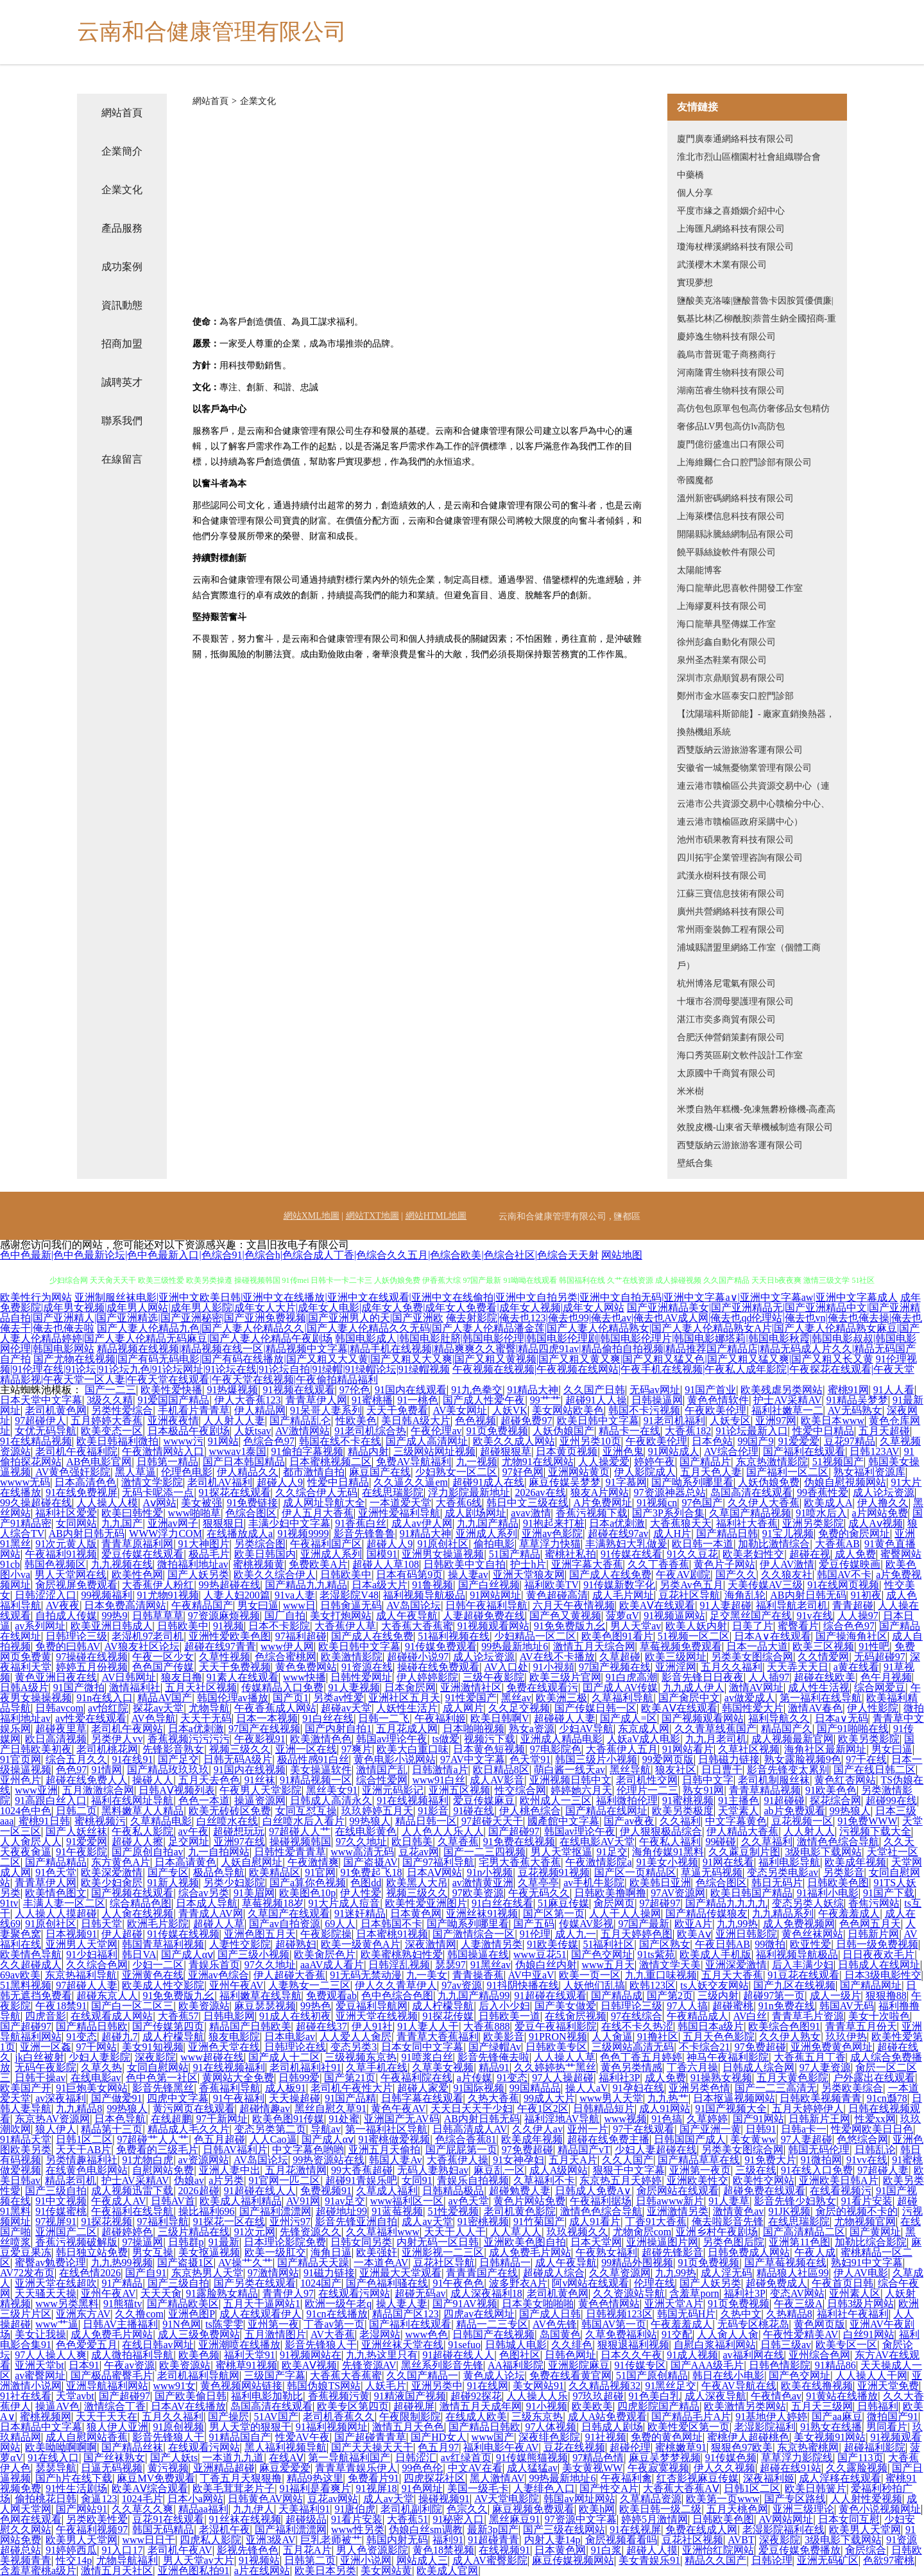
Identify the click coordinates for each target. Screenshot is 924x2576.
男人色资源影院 (372, 2550)
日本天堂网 (596, 2242)
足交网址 (188, 1841)
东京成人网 (643, 1728)
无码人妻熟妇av (432, 2170)
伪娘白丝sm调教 (426, 2529)
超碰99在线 (891, 1800)
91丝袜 (259, 1779)
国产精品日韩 (727, 1533)
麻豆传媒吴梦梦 (565, 1482)
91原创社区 (442, 1543)
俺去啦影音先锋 (728, 2221)
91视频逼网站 (674, 1615)
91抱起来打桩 (554, 1523)
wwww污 (183, 1441)
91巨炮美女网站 (92, 2087)
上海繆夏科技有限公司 (722, 606)
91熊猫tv (122, 2303)
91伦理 (535, 1933)
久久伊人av (537, 2129)
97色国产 (702, 1502)
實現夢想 (695, 283)
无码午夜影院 (45, 2067)
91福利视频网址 (332, 2426)
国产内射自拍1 (338, 1728)
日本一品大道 (757, 1646)
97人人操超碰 (563, 2077)
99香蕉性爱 (822, 1492)
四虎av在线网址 (479, 2313)
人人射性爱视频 (866, 2498)
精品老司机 (70, 2180)
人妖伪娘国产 (563, 1430)
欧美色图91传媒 (288, 2118)
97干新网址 (222, 2118)
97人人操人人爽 (51, 2354)
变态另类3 (353, 2046)
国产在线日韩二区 (875, 1769)
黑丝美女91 (331, 1790)
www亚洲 (36, 1790)
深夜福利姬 (768, 2478)
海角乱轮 (745, 1595)
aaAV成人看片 (332, 1964)
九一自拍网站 (219, 1851)
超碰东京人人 (107, 1995)
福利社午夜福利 (853, 2313)
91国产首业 (710, 1389)
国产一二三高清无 (776, 2087)
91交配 (677, 2334)
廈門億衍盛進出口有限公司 (731, 444)
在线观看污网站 (354, 2293)
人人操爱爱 (603, 1461)
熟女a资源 (531, 1728)
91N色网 (181, 2324)
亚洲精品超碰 (224, 2467)
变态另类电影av (782, 1872)
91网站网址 (495, 1595)
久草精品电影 (161, 1821)
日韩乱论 (875, 2149)
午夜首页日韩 (842, 2283)
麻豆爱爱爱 (285, 2467)
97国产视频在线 (615, 1667)
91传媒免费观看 (441, 1646)
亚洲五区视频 (459, 1790)
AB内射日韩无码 (86, 1533)
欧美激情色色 (321, 1738)
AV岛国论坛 (413, 1605)
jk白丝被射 (39, 2057)
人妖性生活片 (407, 1708)
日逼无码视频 (111, 2467)
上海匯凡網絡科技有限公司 (731, 229)
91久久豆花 (692, 1554)
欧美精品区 (274, 1872)
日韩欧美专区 (556, 2046)
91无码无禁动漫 (366, 1975)
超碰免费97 (526, 1420)
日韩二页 (76, 1810)
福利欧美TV (551, 1584)
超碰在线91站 (790, 2467)
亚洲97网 (775, 1420)
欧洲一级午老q (338, 2303)
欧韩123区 (652, 1985)
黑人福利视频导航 (285, 2447)
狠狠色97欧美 (742, 2447)
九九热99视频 (122, 2262)
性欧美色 (356, 1420)
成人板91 (285, 2087)
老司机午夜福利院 (76, 1451)
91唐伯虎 (354, 2508)
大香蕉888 (486, 2026)
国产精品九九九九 (726, 1903)
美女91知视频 (153, 2046)
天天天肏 (161, 2293)
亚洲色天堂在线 (224, 2046)
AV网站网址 (785, 2519)
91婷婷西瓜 (71, 2550)
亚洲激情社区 (471, 1687)
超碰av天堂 (346, 1708)
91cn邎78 (887, 2098)
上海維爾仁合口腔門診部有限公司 (744, 462)
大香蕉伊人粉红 (158, 1584)
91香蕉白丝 (360, 1523)
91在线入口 (53, 2457)
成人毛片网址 (623, 1595)
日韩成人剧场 (612, 2426)
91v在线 (815, 1615)
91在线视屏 (635, 2529)
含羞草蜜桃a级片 (38, 2570)
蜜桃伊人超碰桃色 (748, 2437)
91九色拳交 (476, 1389)
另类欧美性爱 (97, 2519)
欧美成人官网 (447, 2570)
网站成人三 (422, 2560)
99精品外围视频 (637, 2262)
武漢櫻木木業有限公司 (722, 265)
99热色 (315, 2005)
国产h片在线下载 (73, 2478)
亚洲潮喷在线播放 (239, 2344)
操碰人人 (152, 1779)
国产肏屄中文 (689, 1697)
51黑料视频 (25, 1985)
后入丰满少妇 (803, 1964)
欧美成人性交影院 (163, 1985)
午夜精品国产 (202, 1605)
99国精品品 (535, 2087)
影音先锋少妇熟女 (795, 2200)
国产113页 (860, 2457)
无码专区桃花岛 (753, 2324)
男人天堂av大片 (198, 2560)
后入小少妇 (504, 2005)
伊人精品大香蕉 (742, 1831)
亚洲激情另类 (677, 2211)
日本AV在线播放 (188, 2406)
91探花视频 (106, 2221)
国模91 (381, 1554)
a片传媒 (474, 2077)
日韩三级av (785, 2344)
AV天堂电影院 (506, 2498)
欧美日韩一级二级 (660, 2508)
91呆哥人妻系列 (326, 1410)
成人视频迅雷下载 (132, 2190)
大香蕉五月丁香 (810, 2057)
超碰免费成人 (776, 2283)
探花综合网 (835, 1800)
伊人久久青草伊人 (396, 1985)
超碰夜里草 (61, 1728)
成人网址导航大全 (324, 1502)
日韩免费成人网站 (749, 2252)
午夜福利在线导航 (132, 2211)
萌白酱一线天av (569, 1769)
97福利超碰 (301, 1636)
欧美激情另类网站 (745, 2406)
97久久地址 (361, 1841)
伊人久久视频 (724, 2467)
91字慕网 (626, 1482)
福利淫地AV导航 (561, 2118)
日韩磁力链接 (729, 1759)
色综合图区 (251, 1512)
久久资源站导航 (629, 2293)
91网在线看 (728, 1862)
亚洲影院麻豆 (579, 2365)
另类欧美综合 (852, 2087)
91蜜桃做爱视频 (394, 2139)
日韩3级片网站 (860, 2303)
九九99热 (737, 1923)
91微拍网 (821, 2159)
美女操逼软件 (321, 1769)
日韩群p (186, 2242)
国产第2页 (670, 1995)
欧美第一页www (723, 2498)
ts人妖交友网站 (714, 1985)
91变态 (81, 2036)
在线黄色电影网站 (87, 2170)
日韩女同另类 (361, 2242)
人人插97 (768, 1677)
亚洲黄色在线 (153, 1975)
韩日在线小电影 (728, 2375)
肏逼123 (99, 2498)
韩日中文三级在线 (527, 1502)
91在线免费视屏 (81, 1492)
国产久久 (736, 1574)
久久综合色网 (97, 1964)
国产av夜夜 (629, 1821)
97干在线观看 (643, 2129)
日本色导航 (120, 2118)
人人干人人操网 (625, 1913)
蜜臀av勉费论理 (50, 2262)
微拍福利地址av (192, 1564)
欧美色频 (198, 2354)
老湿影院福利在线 (783, 2529)
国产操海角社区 (851, 1636)
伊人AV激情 (787, 1564)
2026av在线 (540, 1492)
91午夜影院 (81, 1851)
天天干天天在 (106, 2416)
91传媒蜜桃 (61, 2211)
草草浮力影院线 (797, 2457)
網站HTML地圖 (436, 1216)
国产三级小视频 (253, 1954)
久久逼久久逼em (410, 1482)
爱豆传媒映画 (849, 1564)
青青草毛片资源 (808, 2016)
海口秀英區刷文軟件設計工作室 (740, 1055)
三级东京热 (537, 2416)
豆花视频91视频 (554, 1872)
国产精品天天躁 (313, 2262)
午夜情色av (776, 2396)
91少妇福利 (91, 1954)
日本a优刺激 (617, 1523)
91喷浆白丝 (427, 2057)
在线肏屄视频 (575, 2016)
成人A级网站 (558, 2170)
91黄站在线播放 (842, 2396)
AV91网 (303, 2200)
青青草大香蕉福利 (438, 2036)
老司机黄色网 (56, 1410)
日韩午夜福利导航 (486, 1605)
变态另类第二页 (270, 2129)
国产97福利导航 (438, 1862)
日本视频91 (71, 1933)
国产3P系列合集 (668, 1512)
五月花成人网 (407, 1728)
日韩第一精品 (167, 1461)
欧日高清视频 (56, 1738)
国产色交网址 (602, 1954)
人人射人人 (809, 1831)
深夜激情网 (430, 1944)
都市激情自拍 (314, 1471)
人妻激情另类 (491, 1944)
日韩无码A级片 (238, 1759)
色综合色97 (269, 1441)
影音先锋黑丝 (163, 2087)
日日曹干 (721, 1769)
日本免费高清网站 (125, 1605)
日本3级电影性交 (882, 1975)
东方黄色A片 (120, 1862)
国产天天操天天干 (372, 2447)
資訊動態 (121, 305)
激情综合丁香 (115, 2406)
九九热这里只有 (382, 2354)
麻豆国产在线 (380, 1471)
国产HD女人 (438, 2437)
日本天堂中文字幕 (41, 1400)
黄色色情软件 (718, 1400)
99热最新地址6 (514, 1646)
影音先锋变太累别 (788, 1769)
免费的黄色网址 (667, 2437)
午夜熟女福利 (606, 2252)
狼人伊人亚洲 (117, 2426)
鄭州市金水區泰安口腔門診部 (735, 696)
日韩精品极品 (453, 2190)
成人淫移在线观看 (840, 2478)
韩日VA (139, 1954)
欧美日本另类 (325, 2570)
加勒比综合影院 (871, 2242)
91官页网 (20, 1759)
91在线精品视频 (36, 1441)
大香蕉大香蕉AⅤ (681, 2488)
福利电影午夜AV (500, 2447)
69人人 (340, 1923)
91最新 (224, 2242)
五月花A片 (307, 2550)
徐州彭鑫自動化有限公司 (726, 642)
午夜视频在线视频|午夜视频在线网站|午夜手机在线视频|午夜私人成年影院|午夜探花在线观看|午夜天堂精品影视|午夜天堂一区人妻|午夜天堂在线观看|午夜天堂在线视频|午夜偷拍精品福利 (457, 1374)
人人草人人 (516, 2231)
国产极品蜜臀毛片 (112, 2375)
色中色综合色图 (397, 1995)
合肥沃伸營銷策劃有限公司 (731, 1037)
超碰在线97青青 (220, 1646)
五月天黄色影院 (792, 2077)
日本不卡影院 (279, 1625)
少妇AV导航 (586, 1728)
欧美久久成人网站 (514, 1441)
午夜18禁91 (61, 2005)
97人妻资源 (825, 2067)
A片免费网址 (602, 1502)
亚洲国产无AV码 (401, 2118)
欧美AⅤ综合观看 (150, 2488)
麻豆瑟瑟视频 (265, 2005)
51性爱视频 (453, 2211)
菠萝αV (622, 1615)
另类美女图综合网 (752, 1656)
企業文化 (121, 189)
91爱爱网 (86, 1841)
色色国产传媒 (163, 1667)
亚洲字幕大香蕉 (587, 1564)
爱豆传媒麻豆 (484, 1800)
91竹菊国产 (539, 2221)
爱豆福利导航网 (371, 2005)
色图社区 (519, 2354)
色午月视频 (886, 1677)
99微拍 (770, 1944)
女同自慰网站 (158, 2067)
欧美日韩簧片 (815, 2488)
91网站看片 (688, 1749)
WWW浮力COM (165, 1533)
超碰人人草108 (385, 1564)
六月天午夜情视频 (574, 1605)
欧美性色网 (137, 1574)
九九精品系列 (783, 1913)
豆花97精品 (849, 1441)
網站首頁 (121, 112)
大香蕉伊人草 (345, 1625)
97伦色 (354, 1389)
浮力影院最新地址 (469, 1492)
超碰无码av (420, 2293)
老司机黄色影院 (520, 2211)
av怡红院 (108, 1708)
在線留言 (121, 459)
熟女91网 (703, 1790)
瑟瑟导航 (55, 2467)
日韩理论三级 (76, 1636)
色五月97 (438, 2447)
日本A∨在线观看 (772, 1636)
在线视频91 (504, 2550)
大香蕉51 (407, 2519)
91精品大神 (532, 1389)
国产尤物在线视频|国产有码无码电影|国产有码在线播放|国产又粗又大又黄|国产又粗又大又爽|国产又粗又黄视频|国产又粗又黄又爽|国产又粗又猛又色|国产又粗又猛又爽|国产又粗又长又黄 (453, 1358)
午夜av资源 (129, 2365)
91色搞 (666, 2118)
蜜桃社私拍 (570, 1554)
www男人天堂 (611, 2098)
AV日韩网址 (128, 1677)
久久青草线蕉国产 (715, 1728)
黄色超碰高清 (557, 1595)
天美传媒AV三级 (765, 1584)
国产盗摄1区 (185, 2262)
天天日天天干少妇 (472, 2108)
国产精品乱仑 (300, 1420)
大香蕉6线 (459, 1502)
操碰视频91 (444, 2498)
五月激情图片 (275, 2334)
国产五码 (533, 1923)
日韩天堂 (101, 1923)
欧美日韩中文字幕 (598, 1420)
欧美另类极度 (683, 1810)
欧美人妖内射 (696, 1625)
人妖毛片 (385, 2385)
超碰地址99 (341, 2211)
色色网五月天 (870, 1923)
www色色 (426, 2334)
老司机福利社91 (305, 2067)
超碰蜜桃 (732, 2005)
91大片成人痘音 (344, 1903)
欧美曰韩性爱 (132, 1512)
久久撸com (139, 2313)
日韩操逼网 (657, 1400)
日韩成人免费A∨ (593, 2190)
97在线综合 (636, 2016)
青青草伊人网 (316, 1400)
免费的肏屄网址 (854, 1533)
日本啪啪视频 (473, 1728)
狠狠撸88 (886, 1995)
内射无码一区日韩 (438, 2242)
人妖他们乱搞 (594, 1985)
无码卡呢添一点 (158, 1492)
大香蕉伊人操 (457, 2159)
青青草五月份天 (861, 2026)
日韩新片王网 (819, 2118)
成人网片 (463, 1708)
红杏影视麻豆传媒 (697, 2478)
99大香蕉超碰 (362, 2170)
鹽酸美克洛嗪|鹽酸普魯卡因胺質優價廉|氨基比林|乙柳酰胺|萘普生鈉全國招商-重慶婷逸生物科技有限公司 (756, 318)
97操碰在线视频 (92, 1656)
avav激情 (531, 1512)
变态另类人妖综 (808, 1903)
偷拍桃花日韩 (45, 2498)
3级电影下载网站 (823, 1851)
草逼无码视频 (711, 1872)
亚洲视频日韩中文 (570, 1779)
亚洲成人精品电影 (561, 1738)
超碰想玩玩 (238, 1831)
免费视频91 (326, 2190)
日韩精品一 (505, 2262)
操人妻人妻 (401, 2303)
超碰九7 (119, 2036)
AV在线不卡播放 (557, 1656)
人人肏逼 (612, 2036)
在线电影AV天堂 (597, 1841)
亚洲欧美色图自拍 (525, 2242)
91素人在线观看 (242, 1677)
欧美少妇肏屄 (111, 1882)
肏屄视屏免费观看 (76, 1584)
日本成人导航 (206, 1903)
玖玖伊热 (846, 2036)
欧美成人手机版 (715, 1954)
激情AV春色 (815, 1708)
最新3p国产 (492, 2529)
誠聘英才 (121, 382)
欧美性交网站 (763, 2180)
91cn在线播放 (337, 2313)
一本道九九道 (233, 2457)
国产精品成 (616, 1995)
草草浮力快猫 (550, 1543)
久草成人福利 (387, 2190)
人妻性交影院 (240, 1944)
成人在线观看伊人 (260, 2313)
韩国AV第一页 (613, 2324)
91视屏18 (376, 2488)
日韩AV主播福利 (120, 2324)
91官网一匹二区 (284, 2180)
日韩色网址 (570, 2354)
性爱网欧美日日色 (872, 2129)
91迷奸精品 (360, 1913)
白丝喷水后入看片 (303, 1821)
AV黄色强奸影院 (72, 1471)
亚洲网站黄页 (579, 1471)
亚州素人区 (854, 2293)
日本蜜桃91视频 (392, 1933)
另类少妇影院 (234, 1882)
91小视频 (546, 2406)
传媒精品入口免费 (282, 1687)
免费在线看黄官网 (570, 2375)
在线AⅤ (286, 2457)
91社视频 (605, 2437)
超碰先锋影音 (672, 2252)
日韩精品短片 (604, 2108)
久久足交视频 (519, 1708)
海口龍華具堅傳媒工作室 (726, 624)
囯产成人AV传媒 (620, 1687)
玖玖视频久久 (577, 2231)
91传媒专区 (640, 2365)
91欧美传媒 (552, 1944)
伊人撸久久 (883, 1502)
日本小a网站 (195, 2498)
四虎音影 (45, 2016)
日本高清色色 (85, 1482)
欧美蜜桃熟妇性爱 (402, 1954)
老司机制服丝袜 (774, 1779)
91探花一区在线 (229, 2221)
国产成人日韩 (550, 2313)
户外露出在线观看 (874, 2077)
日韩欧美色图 (838, 1882)
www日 (299, 1605)
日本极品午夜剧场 (189, 1430)
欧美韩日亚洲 (660, 1882)
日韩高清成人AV (470, 2129)
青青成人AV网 (210, 1913)
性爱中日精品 (823, 1430)
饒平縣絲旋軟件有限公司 (726, 552)
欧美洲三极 (561, 1697)
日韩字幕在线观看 (422, 2098)
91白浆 (606, 2550)
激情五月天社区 (117, 2570)
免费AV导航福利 (413, 1461)
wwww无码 (25, 1482)
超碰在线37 (321, 2026)
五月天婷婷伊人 (808, 2108)
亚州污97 (290, 2221)
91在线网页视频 (843, 1584)
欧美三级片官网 (565, 1677)
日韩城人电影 (516, 2344)
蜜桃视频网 (45, 2416)
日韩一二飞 (383, 1718)
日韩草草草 (158, 1615)
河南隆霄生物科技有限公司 (731, 372)
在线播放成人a (240, 1533)
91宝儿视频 (788, 1533)
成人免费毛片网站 (530, 2252)
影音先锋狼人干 (321, 2344)
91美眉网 (254, 1892)
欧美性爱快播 (171, 1389)
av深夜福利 (60, 2098)
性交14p (74, 2560)
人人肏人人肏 (727, 2334)
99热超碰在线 (230, 1584)
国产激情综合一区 (473, 1933)
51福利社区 (608, 1944)
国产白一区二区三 (132, 2005)
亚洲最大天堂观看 (400, 2272)
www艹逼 (56, 2324)
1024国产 (320, 2283)
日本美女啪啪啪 (538, 2303)
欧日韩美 (411, 1841)
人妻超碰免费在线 (484, 1615)
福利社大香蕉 (747, 1523)
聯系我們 (121, 420)
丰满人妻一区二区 (64, 1903)
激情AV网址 (756, 1687)
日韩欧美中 (346, 1574)
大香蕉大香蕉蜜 (417, 1625)
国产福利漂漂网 (275, 2211)
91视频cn (657, 1502)
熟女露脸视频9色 (802, 1759)
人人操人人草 (564, 2057)
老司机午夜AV (180, 2550)
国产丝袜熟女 (114, 2457)
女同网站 (76, 1523)
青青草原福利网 (137, 1543)
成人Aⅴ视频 (875, 1523)
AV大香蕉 (333, 2334)
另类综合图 (260, 1543)
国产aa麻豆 (837, 2416)
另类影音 (843, 1872)
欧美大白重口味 (413, 1749)
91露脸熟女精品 (222, 2293)
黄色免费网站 (306, 1667)
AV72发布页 (27, 2272)
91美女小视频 (667, 1862)
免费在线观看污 (542, 1687)
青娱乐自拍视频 (473, 2180)
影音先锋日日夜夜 (703, 1677)
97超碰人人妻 (86, 1985)
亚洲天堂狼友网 (529, 1574)
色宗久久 (467, 2508)
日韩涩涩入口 (45, 1595)
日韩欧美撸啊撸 (610, 1892)
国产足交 (178, 1759)
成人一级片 (835, 1995)
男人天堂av (635, 1625)
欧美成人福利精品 (241, 2200)
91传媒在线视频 (183, 1933)
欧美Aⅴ (694, 1933)
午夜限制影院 (410, 2416)
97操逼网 (142, 2242)
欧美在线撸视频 (817, 2385)
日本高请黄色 (185, 1862)
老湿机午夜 (224, 2529)
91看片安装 (867, 2200)
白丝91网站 (868, 2334)
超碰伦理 (630, 2447)
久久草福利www (383, 2231)
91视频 (228, 1625)
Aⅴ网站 (159, 1502)
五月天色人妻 (711, 1471)
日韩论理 (771, 2560)
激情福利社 (134, 1687)
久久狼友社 (786, 1574)
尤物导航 (209, 1708)
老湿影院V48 (349, 1595)
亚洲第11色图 (799, 2242)
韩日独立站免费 (92, 2252)
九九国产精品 (487, 1523)
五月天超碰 (884, 1430)
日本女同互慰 (849, 2519)
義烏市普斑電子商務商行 (726, 354)
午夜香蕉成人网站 (275, 1708)
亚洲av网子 (173, 1523)
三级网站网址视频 (434, 1451)
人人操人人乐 (537, 2396)
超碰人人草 (218, 1923)
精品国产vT (584, 2149)
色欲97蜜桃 (888, 2560)
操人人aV (586, 2087)
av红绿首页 (466, 2457)
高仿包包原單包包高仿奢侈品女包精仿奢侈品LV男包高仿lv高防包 (753, 417)
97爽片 (356, 1749)
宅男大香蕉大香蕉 (520, 1862)
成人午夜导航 (407, 1615)
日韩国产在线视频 (493, 2334)
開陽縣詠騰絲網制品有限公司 (735, 534)
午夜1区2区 (543, 2108)
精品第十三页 (111, 2129)
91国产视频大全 (731, 2108)
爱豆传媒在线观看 (142, 1554)
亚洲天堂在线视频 (377, 2016)
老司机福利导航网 (198, 2375)
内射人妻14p (552, 2539)
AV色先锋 (555, 2324)
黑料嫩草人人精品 (142, 1810)
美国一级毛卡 (478, 2488)
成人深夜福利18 (486, 2293)
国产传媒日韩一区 (595, 1708)
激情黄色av (738, 2211)
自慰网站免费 (163, 2170)
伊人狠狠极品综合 (661, 1831)
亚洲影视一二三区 (443, 2252)
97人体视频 (550, 2426)
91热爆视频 (232, 1389)
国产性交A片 (608, 2488)
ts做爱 (446, 1738)
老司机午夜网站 (127, 1728)
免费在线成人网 (701, 2529)
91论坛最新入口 (752, 1430)
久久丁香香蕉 (658, 1564)
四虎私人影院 (210, 2539)
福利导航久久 (779, 1718)
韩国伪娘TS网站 (324, 2385)
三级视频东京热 (361, 2057)
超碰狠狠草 (505, 1451)
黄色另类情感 (631, 2067)
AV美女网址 (459, 1410)
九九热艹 (668, 2098)
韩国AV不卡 (844, 1574)
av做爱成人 (749, 1697)
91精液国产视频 (410, 2396)
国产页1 (291, 1697)
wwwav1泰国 (238, 1451)
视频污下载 (489, 1738)
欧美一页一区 (589, 1975)
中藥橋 (690, 175)
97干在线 (866, 1759)
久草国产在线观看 (289, 1913)
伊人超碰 (121, 1933)
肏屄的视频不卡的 (857, 2211)
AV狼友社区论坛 (142, 1646)
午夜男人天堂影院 (260, 1790)
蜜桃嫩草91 (680, 2447)
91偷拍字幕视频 (307, 1451)
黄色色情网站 (609, 2303)
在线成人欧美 (476, 2416)
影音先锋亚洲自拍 (356, 2221)
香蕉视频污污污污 (189, 1738)
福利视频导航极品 (424, 1595)
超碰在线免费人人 (87, 1779)
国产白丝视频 (489, 1584)
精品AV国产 (164, 1697)
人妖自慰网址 (251, 1862)
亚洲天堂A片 (673, 2303)
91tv (9, 1903)
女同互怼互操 (306, 1810)
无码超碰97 (879, 1656)
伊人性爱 (360, 1892)
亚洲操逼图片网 (662, 2242)
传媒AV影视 (586, 1923)
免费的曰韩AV (67, 1646)
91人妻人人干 (428, 2026)
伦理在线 (654, 2283)
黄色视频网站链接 (241, 2385)
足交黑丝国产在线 (751, 1615)
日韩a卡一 (803, 2129)
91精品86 (835, 2365)
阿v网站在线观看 (590, 2283)
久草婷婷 (707, 2118)
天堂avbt (75, 2396)
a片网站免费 (879, 1512)
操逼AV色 (57, 2406)
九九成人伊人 (693, 1687)
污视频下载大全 (875, 1831)
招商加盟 (121, 343)
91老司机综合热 (370, 1430)
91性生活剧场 (76, 2488)
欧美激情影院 (351, 1656)
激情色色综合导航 (838, 1841)
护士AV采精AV (787, 1400)
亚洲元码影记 (393, 1790)
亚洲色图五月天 (260, 1933)
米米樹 (690, 1091)
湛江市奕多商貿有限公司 (726, 1019)
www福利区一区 (407, 2200)
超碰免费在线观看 (764, 2190)
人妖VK (509, 1410)
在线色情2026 (90, 2272)
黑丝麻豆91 (514, 2519)
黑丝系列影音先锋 (442, 2365)
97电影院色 (555, 1749)
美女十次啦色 (879, 2016)
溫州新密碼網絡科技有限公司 (735, 498)
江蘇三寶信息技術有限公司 (731, 893)
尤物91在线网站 (538, 1461)
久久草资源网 (620, 2272)
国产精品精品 (56, 1862)
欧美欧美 (592, 2406)
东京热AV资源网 (52, 2118)
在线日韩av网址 (157, 2344)
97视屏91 (55, 2221)
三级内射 (718, 1995)
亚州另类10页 (590, 1441)
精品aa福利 (203, 2508)
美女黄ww (753, 2139)
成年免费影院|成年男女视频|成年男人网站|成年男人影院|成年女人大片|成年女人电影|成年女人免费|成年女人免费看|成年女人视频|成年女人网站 (460, 1302)
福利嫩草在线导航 (260, 1995)
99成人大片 (549, 2098)
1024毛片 (142, 2498)
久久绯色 (571, 2344)
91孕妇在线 (638, 2087)
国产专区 (168, 1872)
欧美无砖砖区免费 (230, 1810)
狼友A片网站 (599, 1492)
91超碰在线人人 (260, 2190)
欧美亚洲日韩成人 (112, 1625)
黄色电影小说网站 (395, 1759)
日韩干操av (40, 2077)
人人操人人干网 (871, 2375)
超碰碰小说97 (418, 1656)
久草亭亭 (538, 1882)
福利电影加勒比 (267, 2396)
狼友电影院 (234, 2036)
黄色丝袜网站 (812, 1933)
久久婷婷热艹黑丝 (555, 2067)
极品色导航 (218, 1872)
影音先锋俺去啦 (493, 2057)
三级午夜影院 (493, 1677)
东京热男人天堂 (207, 2272)
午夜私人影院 (142, 1831)
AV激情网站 (302, 1430)
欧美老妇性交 (753, 1554)
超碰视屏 (413, 2406)
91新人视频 (173, 1882)
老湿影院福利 (765, 2426)
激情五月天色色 (408, 2426)
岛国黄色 (560, 2334)
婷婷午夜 (654, 1461)
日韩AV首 (173, 2200)
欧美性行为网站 (36, 1297)
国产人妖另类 (198, 1574)
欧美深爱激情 (111, 1872)
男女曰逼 (257, 1605)
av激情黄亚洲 (482, 1882)
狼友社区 (675, 1769)
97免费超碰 (760, 2046)
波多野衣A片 (518, 2283)
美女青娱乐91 (649, 2560)
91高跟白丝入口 (51, 1800)
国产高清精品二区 (804, 2231)
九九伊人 (253, 2508)
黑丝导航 (630, 1769)
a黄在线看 (856, 1667)
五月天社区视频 (201, 1687)
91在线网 (487, 2385)
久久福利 (680, 1821)
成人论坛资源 (883, 1492)
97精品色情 (598, 2457)
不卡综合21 (704, 2046)
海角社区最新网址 (825, 1749)
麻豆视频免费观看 (533, 2508)
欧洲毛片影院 (158, 1923)
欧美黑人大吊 (417, 1882)
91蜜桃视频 (688, 1800)
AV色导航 (154, 1718)
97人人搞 (687, 2005)
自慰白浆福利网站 (715, 2344)
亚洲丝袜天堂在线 (402, 2344)
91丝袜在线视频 (245, 2519)
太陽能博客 (699, 570)
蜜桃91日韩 (44, 1821)
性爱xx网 (875, 2118)
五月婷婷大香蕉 (106, 1420)
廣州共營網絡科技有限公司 (731, 911)
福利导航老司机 (792, 1605)
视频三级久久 (240, 1749)
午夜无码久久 (539, 1892)
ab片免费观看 (794, 1810)
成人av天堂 (427, 2221)
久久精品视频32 (604, 2385)
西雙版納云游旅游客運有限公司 (740, 750)
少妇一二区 (158, 1964)
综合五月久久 (76, 1759)
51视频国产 (838, 1461)
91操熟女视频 (721, 2077)
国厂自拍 (284, 1615)
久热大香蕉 (493, 2098)
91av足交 (345, 2200)
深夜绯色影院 (549, 2437)
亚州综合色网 (819, 2354)
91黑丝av (490, 1964)
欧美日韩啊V (499, 1718)
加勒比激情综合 (774, 1543)
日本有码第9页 (409, 1574)
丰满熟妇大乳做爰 (626, 1543)
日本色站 (712, 1441)
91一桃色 (417, 1400)
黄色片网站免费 (529, 2200)
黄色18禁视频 (443, 2550)
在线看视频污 (840, 2190)
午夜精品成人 (697, 2016)
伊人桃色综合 (530, 1810)
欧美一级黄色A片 (360, 1944)
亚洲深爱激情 (736, 1964)
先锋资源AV (369, 2365)
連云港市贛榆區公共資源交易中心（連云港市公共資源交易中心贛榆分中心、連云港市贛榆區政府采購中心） (753, 804)
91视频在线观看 (299, 1389)
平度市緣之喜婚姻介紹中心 (731, 211)
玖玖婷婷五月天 (377, 1810)
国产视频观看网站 (703, 1718)
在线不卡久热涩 (637, 2026)
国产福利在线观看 (804, 1451)
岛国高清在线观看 (751, 1492)
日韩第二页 (310, 2560)
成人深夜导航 (715, 2396)
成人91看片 (594, 2221)
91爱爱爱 (798, 1441)
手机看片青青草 (194, 1410)
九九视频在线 (122, 1564)
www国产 (493, 2437)
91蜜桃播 (372, 1400)
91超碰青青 (493, 2539)
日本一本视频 (267, 1718)
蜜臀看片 (798, 1625)
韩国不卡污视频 (644, 1410)
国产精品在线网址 (606, 1810)
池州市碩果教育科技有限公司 (735, 840)
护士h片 (528, 1564)
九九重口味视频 (661, 1975)
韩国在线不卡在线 (340, 1441)
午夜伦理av (436, 1430)
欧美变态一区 (111, 1430)
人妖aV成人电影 (644, 1738)
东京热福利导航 (81, 1975)
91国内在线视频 (250, 1769)
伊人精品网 (260, 1410)
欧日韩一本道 (702, 1543)
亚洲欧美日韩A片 (838, 2180)
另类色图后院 (733, 2242)
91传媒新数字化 (619, 1584)
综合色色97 (849, 1625)
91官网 (320, 1872)
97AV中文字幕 (472, 1759)
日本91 (84, 2365)
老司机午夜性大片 (352, 2087)
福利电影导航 (789, 1862)
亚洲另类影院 (813, 1523)
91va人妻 (295, 1595)
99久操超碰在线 (36, 1502)
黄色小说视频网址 (880, 2508)
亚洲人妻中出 (230, 2170)
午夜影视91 (260, 1738)
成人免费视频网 (799, 1923)
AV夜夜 (63, 1605)
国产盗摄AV (370, 1862)
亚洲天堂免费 (888, 2385)
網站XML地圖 (311, 1216)
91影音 (433, 1810)
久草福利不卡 (544, 2180)
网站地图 (621, 1254)
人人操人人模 (107, 1502)
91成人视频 (692, 2354)
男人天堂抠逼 (561, 1851)
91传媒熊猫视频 (532, 2457)
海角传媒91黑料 (668, 1851)
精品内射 (368, 1451)
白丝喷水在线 (227, 1821)
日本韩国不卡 (391, 1923)
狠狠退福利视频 (633, 2344)
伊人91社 (372, 2026)
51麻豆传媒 (563, 1903)
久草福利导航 (622, 1697)
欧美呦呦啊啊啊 (61, 2447)
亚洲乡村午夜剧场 (717, 2231)
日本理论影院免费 (285, 2242)
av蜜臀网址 (40, 2375)
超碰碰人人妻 (564, 1718)
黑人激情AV (497, 2478)
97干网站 (96, 2046)
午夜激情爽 (313, 1862)
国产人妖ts (174, 2457)
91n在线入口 (104, 1697)
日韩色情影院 (779, 2365)
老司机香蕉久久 (339, 2416)
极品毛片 (209, 1554)
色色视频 (475, 1420)
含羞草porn (694, 2293)
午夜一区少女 (163, 1656)
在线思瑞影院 (393, 1492)
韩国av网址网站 (579, 2498)
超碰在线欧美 (824, 1677)
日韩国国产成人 (690, 2139)
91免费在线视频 (519, 1841)
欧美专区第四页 (353, 2406)
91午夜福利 (238, 2098)
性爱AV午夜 (302, 2437)
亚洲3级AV (270, 2539)
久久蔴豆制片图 (744, 1851)
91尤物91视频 (168, 1595)
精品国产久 (786, 1728)
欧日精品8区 (501, 1769)
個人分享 (695, 193)
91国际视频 (478, 2087)
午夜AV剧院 (683, 1574)
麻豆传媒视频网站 (573, 2560)
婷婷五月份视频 (92, 1667)
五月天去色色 (209, 1779)
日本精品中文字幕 (41, 2426)
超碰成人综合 (554, 2272)
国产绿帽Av (494, 2046)
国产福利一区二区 (787, 1471)
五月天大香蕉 (732, 1975)
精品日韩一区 (426, 1821)
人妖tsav (252, 1430)
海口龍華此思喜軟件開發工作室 (740, 588)
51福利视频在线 (454, 1636)
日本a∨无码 (841, 1718)
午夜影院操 (326, 1933)
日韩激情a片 (440, 1769)
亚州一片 (587, 2129)
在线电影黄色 (366, 1831)
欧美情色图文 (56, 1892)
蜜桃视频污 (100, 1821)
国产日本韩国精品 (244, 1461)
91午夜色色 (458, 2283)
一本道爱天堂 (400, 1502)
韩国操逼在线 (478, 1954)
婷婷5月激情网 (654, 2519)
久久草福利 (766, 1841)
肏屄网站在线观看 (678, 2190)
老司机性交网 (647, 1779)
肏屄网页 (614, 1903)
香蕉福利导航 (230, 2087)
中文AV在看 (475, 2467)
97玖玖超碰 (598, 2396)
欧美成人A (828, 1502)
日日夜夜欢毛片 (878, 1954)
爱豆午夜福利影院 (556, 2026)
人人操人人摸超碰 (56, 1913)
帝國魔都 (695, 480)
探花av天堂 (158, 1708)
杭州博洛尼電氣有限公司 (726, 983)
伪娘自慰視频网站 (845, 1482)
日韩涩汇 (415, 2457)
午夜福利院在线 (416, 2077)
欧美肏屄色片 (324, 1954)
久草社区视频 (749, 1749)
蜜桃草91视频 (246, 2365)
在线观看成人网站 (112, 2016)
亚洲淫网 (675, 1667)
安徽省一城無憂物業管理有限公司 (744, 768)
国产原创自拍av (147, 1851)
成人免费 (855, 1554)
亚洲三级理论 (803, 2508)
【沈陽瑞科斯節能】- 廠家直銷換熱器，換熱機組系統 (756, 723)
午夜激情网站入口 (163, 1451)
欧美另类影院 (869, 1738)
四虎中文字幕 (178, 2098)
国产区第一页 (554, 1913)
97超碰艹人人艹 (153, 2139)
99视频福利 (106, 1595)
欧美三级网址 (675, 1656)
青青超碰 (852, 1605)
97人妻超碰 (806, 2139)
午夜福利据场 (600, 2200)
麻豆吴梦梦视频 (665, 2457)
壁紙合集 (695, 1163)
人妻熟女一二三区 (309, 1985)
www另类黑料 (67, 2303)
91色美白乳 (654, 2396)
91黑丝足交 (670, 2385)
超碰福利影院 (874, 2447)
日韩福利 (877, 2406)
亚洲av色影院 (552, 1533)
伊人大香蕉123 (247, 1400)
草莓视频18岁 (273, 1903)
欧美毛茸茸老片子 (234, 2488)
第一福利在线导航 (821, 1697)
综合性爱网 (381, 1779)
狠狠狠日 (223, 1523)
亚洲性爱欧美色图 (230, 1636)
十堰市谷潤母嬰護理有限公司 (735, 1001)
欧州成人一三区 (556, 1800)
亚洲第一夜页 (700, 2170)
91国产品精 (350, 2098)
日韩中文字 (707, 1779)
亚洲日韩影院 (746, 1933)
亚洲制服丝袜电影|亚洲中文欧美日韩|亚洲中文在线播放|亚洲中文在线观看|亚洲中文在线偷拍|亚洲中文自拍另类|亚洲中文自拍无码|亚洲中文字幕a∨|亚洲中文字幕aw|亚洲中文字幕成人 (486, 1297)
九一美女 (426, 1975)
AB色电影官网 (99, 1461)
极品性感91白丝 (313, 1759)
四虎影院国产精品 (658, 2406)
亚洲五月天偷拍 (384, 2149)
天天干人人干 (455, 2231)
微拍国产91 (892, 2416)
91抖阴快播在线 (523, 1985)
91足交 (612, 1851)
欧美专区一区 (846, 2344)
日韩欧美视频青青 (821, 2098)
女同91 (417, 2180)
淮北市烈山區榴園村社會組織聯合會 (749, 157)
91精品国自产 (240, 2437)
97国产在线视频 (264, 1728)
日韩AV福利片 (235, 2149)
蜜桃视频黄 (258, 1564)
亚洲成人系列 (486, 1533)
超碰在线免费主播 (608, 2139)
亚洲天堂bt (39, 2365)
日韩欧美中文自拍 (465, 1564)
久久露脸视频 (856, 2467)
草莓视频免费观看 (681, 1646)
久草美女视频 (443, 2067)
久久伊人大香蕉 (764, 1502)
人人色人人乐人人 (443, 1831)
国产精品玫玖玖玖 (168, 1769)
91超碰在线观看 (550, 1995)
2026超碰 (198, 2190)
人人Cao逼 (273, 2139)
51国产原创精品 (652, 2375)
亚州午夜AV (236, 1985)
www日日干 (148, 2539)
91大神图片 (204, 1543)
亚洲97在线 (239, 1841)
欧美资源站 (204, 2005)
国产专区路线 (795, 2498)
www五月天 (608, 1964)
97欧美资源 (478, 1892)
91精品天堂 (25, 2139)
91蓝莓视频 (397, 2211)
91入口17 (121, 2550)
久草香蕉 (458, 1841)
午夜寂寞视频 (658, 2467)
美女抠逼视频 (209, 2252)
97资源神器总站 (670, 1492)
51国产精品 (514, 1554)
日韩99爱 (299, 2077)
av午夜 (193, 1831)
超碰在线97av (618, 1533)
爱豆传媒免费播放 (799, 2550)
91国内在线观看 (411, 1389)
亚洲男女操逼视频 (443, 1554)
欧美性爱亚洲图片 (426, 1903)
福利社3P (619, 2077)
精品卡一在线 (629, 1430)
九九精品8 (79, 2108)
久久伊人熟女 (790, 2036)
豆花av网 (418, 1851)
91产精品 (121, 2283)
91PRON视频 (558, 2036)
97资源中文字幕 (581, 2519)
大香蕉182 (688, 1430)
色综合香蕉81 (466, 2139)
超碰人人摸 (652, 2550)
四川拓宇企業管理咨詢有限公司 (740, 858)
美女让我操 (40, 2334)
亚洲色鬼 (623, 1451)
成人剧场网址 (475, 1512)
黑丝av (516, 1697)
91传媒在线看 (631, 1554)
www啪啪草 (194, 1512)
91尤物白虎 (147, 2159)
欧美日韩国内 (265, 1554)
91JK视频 (790, 2211)
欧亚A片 (693, 1923)
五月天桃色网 (737, 2508)
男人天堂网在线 (71, 1574)
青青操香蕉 (478, 1975)
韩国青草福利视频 (163, 1944)
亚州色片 (20, 1779)
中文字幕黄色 (736, 1821)
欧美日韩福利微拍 (117, 1441)
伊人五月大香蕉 (318, 1512)
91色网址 (422, 2488)
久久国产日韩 (594, 1389)
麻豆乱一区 (499, 2170)
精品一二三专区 (492, 2324)
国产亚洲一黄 (710, 2129)
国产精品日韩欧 (92, 2026)
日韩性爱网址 (361, 1677)
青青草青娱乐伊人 (356, 2467)
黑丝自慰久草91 (330, 2108)
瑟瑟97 (450, 1964)
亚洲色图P (191, 2313)
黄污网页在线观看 (194, 2108)
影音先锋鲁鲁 (364, 1533)
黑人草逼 (135, 1471)
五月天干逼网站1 (261, 2303)
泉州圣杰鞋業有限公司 (722, 660)
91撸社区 (657, 2036)
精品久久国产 (715, 2560)
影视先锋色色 (247, 2550)
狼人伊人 (55, 2129)
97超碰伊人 (40, 1420)
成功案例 (121, 266)
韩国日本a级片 (711, 2026)
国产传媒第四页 (168, 2026)
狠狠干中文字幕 (629, 2170)
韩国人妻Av (395, 2159)
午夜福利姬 (440, 1718)
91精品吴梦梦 (857, 1400)
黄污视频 (168, 2467)
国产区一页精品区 (635, 1872)
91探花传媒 (448, 2016)
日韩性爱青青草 (290, 1851)
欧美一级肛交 (275, 2252)
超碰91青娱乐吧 (361, 2180)
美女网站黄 (386, 2570)
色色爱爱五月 (86, 2344)
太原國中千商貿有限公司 (726, 1073)
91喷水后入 (821, 1512)
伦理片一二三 (647, 1790)
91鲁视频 (432, 1584)
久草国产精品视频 (750, 1512)
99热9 (114, 1615)
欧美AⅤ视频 (310, 2365)
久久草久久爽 (142, 2508)
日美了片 (752, 1625)
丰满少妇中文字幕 (289, 1523)
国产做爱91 (116, 2098)
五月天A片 (573, 2159)
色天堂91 (530, 1759)
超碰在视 (809, 1554)
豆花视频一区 (802, 1821)
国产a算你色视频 (308, 1882)
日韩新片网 (873, 1933)
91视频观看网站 (493, 1625)
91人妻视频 (354, 1687)
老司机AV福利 (219, 1482)
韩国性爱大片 (752, 1708)
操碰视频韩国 (300, 1841)
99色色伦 (422, 2467)
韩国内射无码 (397, 2539)
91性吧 (874, 1646)
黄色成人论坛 (494, 2375)
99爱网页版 (668, 1759)
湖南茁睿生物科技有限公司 (731, 390)
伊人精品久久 (247, 1471)
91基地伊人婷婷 (771, 2416)
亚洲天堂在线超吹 (56, 2283)
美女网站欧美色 (568, 1410)
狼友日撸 (181, 1677)
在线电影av (96, 2077)
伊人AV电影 (861, 2272)
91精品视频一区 (316, 1779)
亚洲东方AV (83, 2313)
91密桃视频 (483, 2221)
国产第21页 (349, 2077)
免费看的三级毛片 (157, 2149)
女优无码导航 (45, 1430)
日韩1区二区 (84, 2139)
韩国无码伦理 (819, 2149)
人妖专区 (730, 1420)
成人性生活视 (819, 1687)
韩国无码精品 (163, 2529)
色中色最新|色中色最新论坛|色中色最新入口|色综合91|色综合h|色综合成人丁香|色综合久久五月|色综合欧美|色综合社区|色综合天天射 (299, 1254)
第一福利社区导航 (386, 2129)
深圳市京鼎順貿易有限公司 (731, 678)
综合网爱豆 (879, 1687)
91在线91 (132, 1759)
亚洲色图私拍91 (194, 2570)
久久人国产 (627, 2159)
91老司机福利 (674, 1420)
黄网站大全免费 (238, 2077)
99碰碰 (720, 1841)
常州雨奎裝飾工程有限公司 (731, 929)
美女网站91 (538, 2385)
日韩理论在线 (295, 2046)
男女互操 (152, 2252)
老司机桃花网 (107, 1749)
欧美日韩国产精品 (751, 1892)
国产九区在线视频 (794, 1985)
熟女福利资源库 (869, 1471)
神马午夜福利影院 (728, 2057)
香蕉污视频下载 (592, 1512)
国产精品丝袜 (132, 2447)
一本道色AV (381, 2262)
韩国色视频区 (55, 1564)
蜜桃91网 (848, 1389)
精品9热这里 (315, 2478)
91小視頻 (553, 1667)
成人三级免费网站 (199, 2334)
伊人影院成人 (645, 1471)
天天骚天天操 (45, 2293)
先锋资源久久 (310, 2231)
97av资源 (461, 1985)
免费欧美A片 (318, 1564)
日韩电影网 (229, 2016)
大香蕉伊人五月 (622, 1749)
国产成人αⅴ (187, 1954)
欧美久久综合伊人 (275, 1574)
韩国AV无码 (846, 2005)
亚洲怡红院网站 (718, 2550)
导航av (326, 2129)
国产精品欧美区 (183, 2303)
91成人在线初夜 (295, 2016)
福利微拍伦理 (627, 1800)
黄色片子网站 (724, 1564)
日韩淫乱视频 (399, 1964)
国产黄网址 (875, 2231)
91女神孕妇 (518, 2159)
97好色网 (522, 1471)
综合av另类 (203, 1892)
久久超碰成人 (31, 1964)
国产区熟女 (664, 1944)
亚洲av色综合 (218, 1975)
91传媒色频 (731, 2457)
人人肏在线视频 (137, 1913)
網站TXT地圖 (372, 1216)
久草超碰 (619, 1656)
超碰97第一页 (774, 1995)
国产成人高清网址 (427, 1441)
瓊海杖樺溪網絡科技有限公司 (735, 247)
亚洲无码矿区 (828, 2560)
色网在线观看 (31, 2519)
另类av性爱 (338, 1697)
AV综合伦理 (731, 1451)
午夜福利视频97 (92, 2529)
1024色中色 (25, 1810)
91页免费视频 (497, 1430)
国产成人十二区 (284, 2057)
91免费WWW (867, 1821)
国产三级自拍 (56, 2190)
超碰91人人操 (596, 1400)
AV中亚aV (531, 1975)
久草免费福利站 (621, 2334)
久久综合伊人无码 (316, 1492)
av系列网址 (40, 1625)
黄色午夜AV (398, 2108)
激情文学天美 (670, 1964)
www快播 (304, 1677)
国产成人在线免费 (610, 1574)
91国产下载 (888, 1892)
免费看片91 (373, 2478)
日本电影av (289, 2036)
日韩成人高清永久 (331, 1800)
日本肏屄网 (410, 1687)
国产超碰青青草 (370, 2437)
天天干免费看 (397, 1410)
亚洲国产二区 (66, 2231)
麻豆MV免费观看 (156, 2478)
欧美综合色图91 (784, 2026)
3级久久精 (110, 1400)
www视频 (625, 2118)
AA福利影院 (515, 2365)
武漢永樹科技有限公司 (722, 875)
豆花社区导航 (689, 1595)
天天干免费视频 (235, 1667)
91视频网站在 (310, 2354)
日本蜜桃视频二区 (330, 1461)
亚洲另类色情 (699, 2087)
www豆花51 (540, 1954)
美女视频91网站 (830, 2437)
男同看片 (886, 2426)
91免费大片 (770, 2159)
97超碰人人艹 (299, 1831)
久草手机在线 (376, 2067)
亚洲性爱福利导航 (399, 1512)
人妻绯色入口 (544, 2488)
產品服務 (121, 228)
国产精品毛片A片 (691, 2416)
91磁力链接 (329, 2272)
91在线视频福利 (413, 1800)
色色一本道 (204, 1800)
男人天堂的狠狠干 (250, 2426)
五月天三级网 (822, 2406)
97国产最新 (643, 1923)
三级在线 (755, 2170)
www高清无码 (362, 1851)
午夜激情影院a (598, 1862)
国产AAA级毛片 (707, 2365)
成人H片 (672, 1533)
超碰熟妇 (295, 1944)
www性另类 (357, 2529)
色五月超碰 (219, 2139)
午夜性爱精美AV (800, 2334)
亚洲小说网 (365, 2560)
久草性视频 (224, 1656)
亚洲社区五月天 (404, 1697)
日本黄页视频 (566, 1451)
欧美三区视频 (823, 1646)
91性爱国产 (471, 1697)
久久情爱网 (823, 1656)
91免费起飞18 (371, 1872)
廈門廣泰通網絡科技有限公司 (735, 139)
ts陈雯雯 (224, 2324)
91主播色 (738, 1800)
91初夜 (866, 1595)
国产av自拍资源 (284, 1923)
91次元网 (254, 2231)
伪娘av (189, 2180)
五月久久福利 (731, 1667)
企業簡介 (121, 151)
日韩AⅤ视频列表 (177, 1790)
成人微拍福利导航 (132, 2354)
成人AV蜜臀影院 (489, 2560)
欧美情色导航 (31, 1954)
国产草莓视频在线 (785, 2262)
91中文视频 (61, 2200)
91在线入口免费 (817, 2170)
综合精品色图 (140, 1903)
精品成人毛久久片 (189, 2129)
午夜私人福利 (670, 1841)
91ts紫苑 (656, 1954)
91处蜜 (344, 2118)
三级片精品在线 (194, 2231)
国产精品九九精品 (306, 1584)
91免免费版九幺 (570, 1625)
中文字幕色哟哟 (308, 2149)
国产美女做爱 (565, 2005)
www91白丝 (438, 1779)
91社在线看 (25, 2396)
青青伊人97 (288, 2293)
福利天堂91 (249, 2354)
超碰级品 (306, 2519)
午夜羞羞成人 (849, 1913)
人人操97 (857, 1615)
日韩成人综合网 (758, 2067)
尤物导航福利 (127, 2560)
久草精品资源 (650, 2498)
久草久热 (101, 2067)
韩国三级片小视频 (596, 1759)
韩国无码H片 (686, 2313)
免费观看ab (331, 1995)
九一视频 (476, 1461)
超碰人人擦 (137, 1841)
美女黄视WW (592, 2467)
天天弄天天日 (797, 1667)
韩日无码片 (777, 1882)
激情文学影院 (152, 1482)
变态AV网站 (797, 2293)
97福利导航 (163, 2221)
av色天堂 (469, 2200)
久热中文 (741, 2313)
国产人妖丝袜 (76, 1831)
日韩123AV (874, 1451)
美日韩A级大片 (415, 1420)
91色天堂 (55, 1872)
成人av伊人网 (421, 1523)
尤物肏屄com (642, 2231)
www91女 (174, 2385)
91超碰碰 (784, 1800)
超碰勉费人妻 (520, 2190)
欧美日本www (832, 1420)
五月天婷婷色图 (636, 1933)
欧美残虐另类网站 (781, 1389)
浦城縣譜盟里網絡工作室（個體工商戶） (749, 956)
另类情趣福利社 (81, 2159)
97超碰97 (659, 1903)
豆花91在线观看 (168, 2519)
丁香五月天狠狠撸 (241, 2478)
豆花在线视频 (574, 2447)
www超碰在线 (212, 2057)
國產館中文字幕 (563, 1821)
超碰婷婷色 (127, 2231)
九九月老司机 (716, 1738)
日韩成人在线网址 (879, 1964)
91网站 (223, 1441)
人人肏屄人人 (31, 1841)
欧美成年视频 (855, 1862)
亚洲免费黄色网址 (832, 2046)
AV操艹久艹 (245, 2262)
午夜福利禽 (626, 2478)
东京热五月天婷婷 (620, 2180)
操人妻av (468, 1574)
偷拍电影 (494, 1543)
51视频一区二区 (694, 1636)
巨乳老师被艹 (331, 2539)
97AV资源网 (678, 1892)
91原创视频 (178, 2426)
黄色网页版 (819, 2324)
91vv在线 (866, 2159)
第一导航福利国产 (349, 2457)
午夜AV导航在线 (738, 2385)
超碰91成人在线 (488, 1482)
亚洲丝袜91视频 (482, 1913)
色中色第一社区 (162, 2077)
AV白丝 (750, 2016)
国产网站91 (81, 2508)
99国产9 (755, 1441)
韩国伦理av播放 (232, 1697)
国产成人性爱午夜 (484, 1400)
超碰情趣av (264, 2108)
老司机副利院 (411, 2508)
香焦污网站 (874, 1903)
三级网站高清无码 (633, 2046)
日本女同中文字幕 (422, 2046)
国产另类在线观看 (255, 2283)
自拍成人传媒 (66, 1615)
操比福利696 (206, 2211)
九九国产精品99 (473, 1995)
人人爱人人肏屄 (355, 2036)
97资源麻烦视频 (224, 1615)
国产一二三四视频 (484, 1851)
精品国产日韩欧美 (250, 2026)
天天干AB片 (83, 2149)
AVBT (741, 2539)
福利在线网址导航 (132, 1800)
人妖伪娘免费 (769, 1482)
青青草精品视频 (765, 1790)
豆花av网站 (332, 2498)
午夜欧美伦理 (715, 1410)
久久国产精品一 (422, 2375)
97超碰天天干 (492, 1821)
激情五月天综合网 (594, 1646)
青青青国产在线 (482, 2272)
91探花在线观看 (235, 1492)
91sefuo (464, 2344)
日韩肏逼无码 (351, 1605)
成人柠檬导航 (443, 2005)
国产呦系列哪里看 (692, 1482)
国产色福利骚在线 (387, 2283)
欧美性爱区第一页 (688, 2426)
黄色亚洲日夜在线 (56, 1677)
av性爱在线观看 (90, 1718)
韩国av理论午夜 (391, 1738)
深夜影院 (155, 2057)
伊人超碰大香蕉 (289, 1975)
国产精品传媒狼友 (706, 1913)
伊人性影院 (872, 1708)
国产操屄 (228, 2416)
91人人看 (893, 1389)
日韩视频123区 (619, 2313)
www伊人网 (287, 1646)
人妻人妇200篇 (236, 1595)
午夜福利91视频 (61, 1554)
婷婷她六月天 (581, 1790)
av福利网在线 (753, 2354)
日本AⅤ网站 (435, 1872)
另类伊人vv (116, 1738)
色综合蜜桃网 (285, 1656)
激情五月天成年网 (481, 2406)
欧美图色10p (307, 1892)
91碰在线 (473, 1810)
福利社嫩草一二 (787, 1410)
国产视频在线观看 (132, 1892)
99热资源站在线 (328, 2159)
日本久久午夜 (631, 2354)
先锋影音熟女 (173, 1749)
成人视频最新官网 (792, 1738)
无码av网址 (654, 1389)
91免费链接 (252, 1502)
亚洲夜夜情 (173, 1420)
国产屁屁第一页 (461, 2149)
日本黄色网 (415, 1913)
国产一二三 (110, 1389)
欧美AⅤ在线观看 (657, 1605)
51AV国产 (276, 2416)
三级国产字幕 (274, 2375)
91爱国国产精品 (173, 1400)
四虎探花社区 (434, 2478)
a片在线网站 (262, 2570)
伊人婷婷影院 (427, 1677)
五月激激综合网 (98, 1790)
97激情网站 (273, 2272)
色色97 (71, 1769)
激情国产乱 (381, 1769)
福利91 (447, 2539)
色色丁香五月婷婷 (641, 2057)
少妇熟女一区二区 (456, 1471)
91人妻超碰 (725, 1605)
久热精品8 (789, 2313)
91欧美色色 (831, 1790)
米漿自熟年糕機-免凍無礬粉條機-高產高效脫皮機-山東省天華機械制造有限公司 (756, 1118)
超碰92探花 (476, 2396)
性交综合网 (520, 1790)
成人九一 (575, 1933)
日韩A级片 (24, 1687)
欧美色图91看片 (617, 1636)
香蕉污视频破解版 (76, 2242)
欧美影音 (503, 2036)
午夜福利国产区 (326, 1543)
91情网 (106, 1769)
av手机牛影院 (593, 1882)
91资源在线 (367, 1667)
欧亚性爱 (810, 1944)
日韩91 (761, 2129)
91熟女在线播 (831, 2426)
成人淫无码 (726, 2272)
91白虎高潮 (631, 1677)
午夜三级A (798, 2303)
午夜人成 (814, 2252)
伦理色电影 (186, 1471)
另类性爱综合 (122, 1410)
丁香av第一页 (334, 2324)
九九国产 (121, 1523)
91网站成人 (673, 1451)
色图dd (365, 1882)
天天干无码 (206, 1718)
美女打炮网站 (341, 1615)
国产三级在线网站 (564, 2529)
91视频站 (259, 2560)
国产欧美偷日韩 (191, 2396)
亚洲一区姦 (45, 2046)
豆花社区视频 (692, 2539)
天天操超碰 (294, 2098)
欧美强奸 (376, 2252)
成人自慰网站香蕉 (87, 2437)
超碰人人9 (280, 1482)
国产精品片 (705, 1461)
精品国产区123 (405, 2313)
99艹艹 (545, 1400)
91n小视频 (489, 1872)
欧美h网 (597, 2508)
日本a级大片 (379, 1584)
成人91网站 (664, 2108)
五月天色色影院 (719, 2036)
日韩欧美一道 (509, 2016)
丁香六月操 (692, 2067)
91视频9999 (303, 1533)
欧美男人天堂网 (865, 2529)
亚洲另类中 (437, 2385)
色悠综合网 (862, 2139)
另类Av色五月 (691, 1584)
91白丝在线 (328, 1718)
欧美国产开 (25, 2087)
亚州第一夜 (273, 2324)
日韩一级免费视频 (877, 1944)
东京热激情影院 (772, 1461)
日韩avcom (59, 1708)
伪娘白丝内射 (546, 1964)
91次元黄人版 (66, 1543)
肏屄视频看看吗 (621, 2539)
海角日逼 (331, 2252)
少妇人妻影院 (99, 2057)
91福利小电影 (828, 1892)
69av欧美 (20, 1975)
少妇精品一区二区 (535, 1636)
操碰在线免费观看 (438, 1667)
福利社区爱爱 (66, 1512)
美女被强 (201, 1502)
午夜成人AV (118, 2200)
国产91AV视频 (464, 2303)
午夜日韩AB (722, 1944)
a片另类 (226, 2180)
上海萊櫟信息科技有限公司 (731, 516)
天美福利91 (304, 2508)
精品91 (494, 2067)
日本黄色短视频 (489, 1749)
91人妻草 (728, 2200)
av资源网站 (203, 2159)
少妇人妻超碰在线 (656, 2149)
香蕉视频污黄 (339, 2396)
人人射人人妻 (234, 1420)
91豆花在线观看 (803, 1975)
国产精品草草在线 (699, 2159)
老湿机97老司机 (148, 1636)
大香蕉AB (837, 1543)
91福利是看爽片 (315, 2488)
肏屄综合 (865, 2550)
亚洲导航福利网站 (107, 2385)
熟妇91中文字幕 (867, 2262)
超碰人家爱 (423, 2087)
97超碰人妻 (883, 2170)
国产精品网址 (871, 1985)
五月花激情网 (296, 2170)
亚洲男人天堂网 (81, 1944)
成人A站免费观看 (607, 2416)
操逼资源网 (260, 1800)
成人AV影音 (497, 1779)
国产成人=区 (628, 1718)
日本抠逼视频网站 (734, 2098)
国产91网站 (758, 2118)
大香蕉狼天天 (681, 1523)
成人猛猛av (532, 2467)
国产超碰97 (514, 1831)
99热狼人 (850, 1810)
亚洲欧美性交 (697, 2180)
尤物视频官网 (865, 2221)
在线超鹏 (171, 2118)
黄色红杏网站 (845, 1779)
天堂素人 (738, 1810)
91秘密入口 (458, 2519)
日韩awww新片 (670, 2200)
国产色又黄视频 (565, 1615)
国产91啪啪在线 (853, 1728)
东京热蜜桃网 (808, 2447)
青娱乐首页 (214, 1964)
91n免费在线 (786, 2005)
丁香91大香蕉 (656, 2221)
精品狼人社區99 (792, 2272)
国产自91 (145, 2272)
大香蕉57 (178, 2016)
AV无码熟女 (855, 1410)
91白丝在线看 (502, 1903)
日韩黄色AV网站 (265, 2498)
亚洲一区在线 (306, 1749)
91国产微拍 (79, 1687)
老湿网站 (379, 2334)
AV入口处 (506, 1667)
